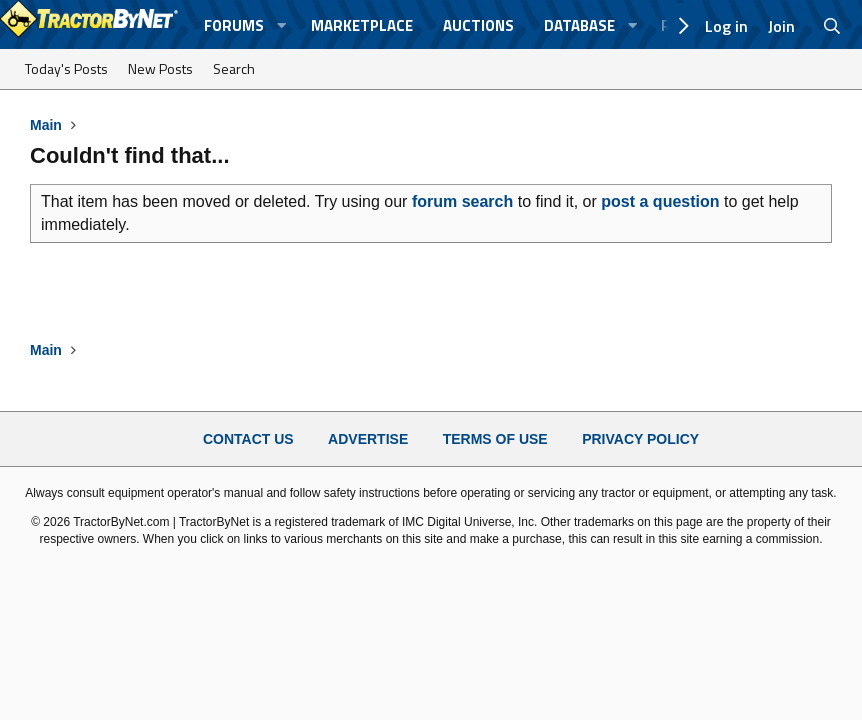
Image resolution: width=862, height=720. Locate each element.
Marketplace (362, 25)
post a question (660, 201)
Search (234, 68)
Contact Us (248, 439)
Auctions (478, 25)
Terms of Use (495, 439)
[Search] (832, 26)
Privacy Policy (640, 439)
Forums (234, 25)
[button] (282, 25)
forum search (462, 201)
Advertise (368, 439)
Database (579, 25)
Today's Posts (66, 68)
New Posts (160, 68)
